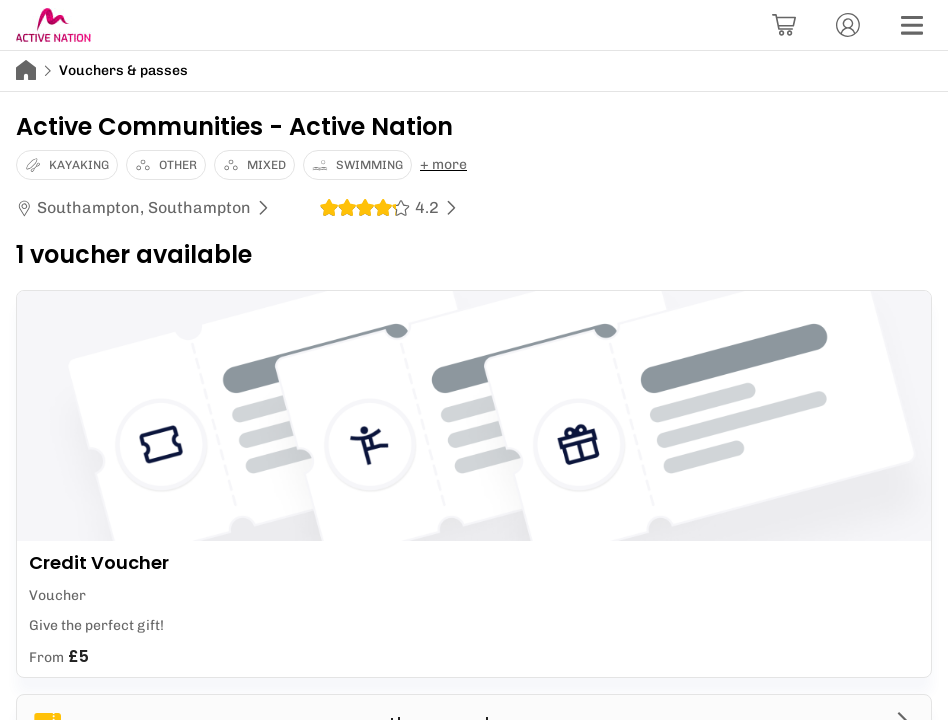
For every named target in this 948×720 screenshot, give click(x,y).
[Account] (848, 25)
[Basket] (784, 25)
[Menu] (912, 25)
